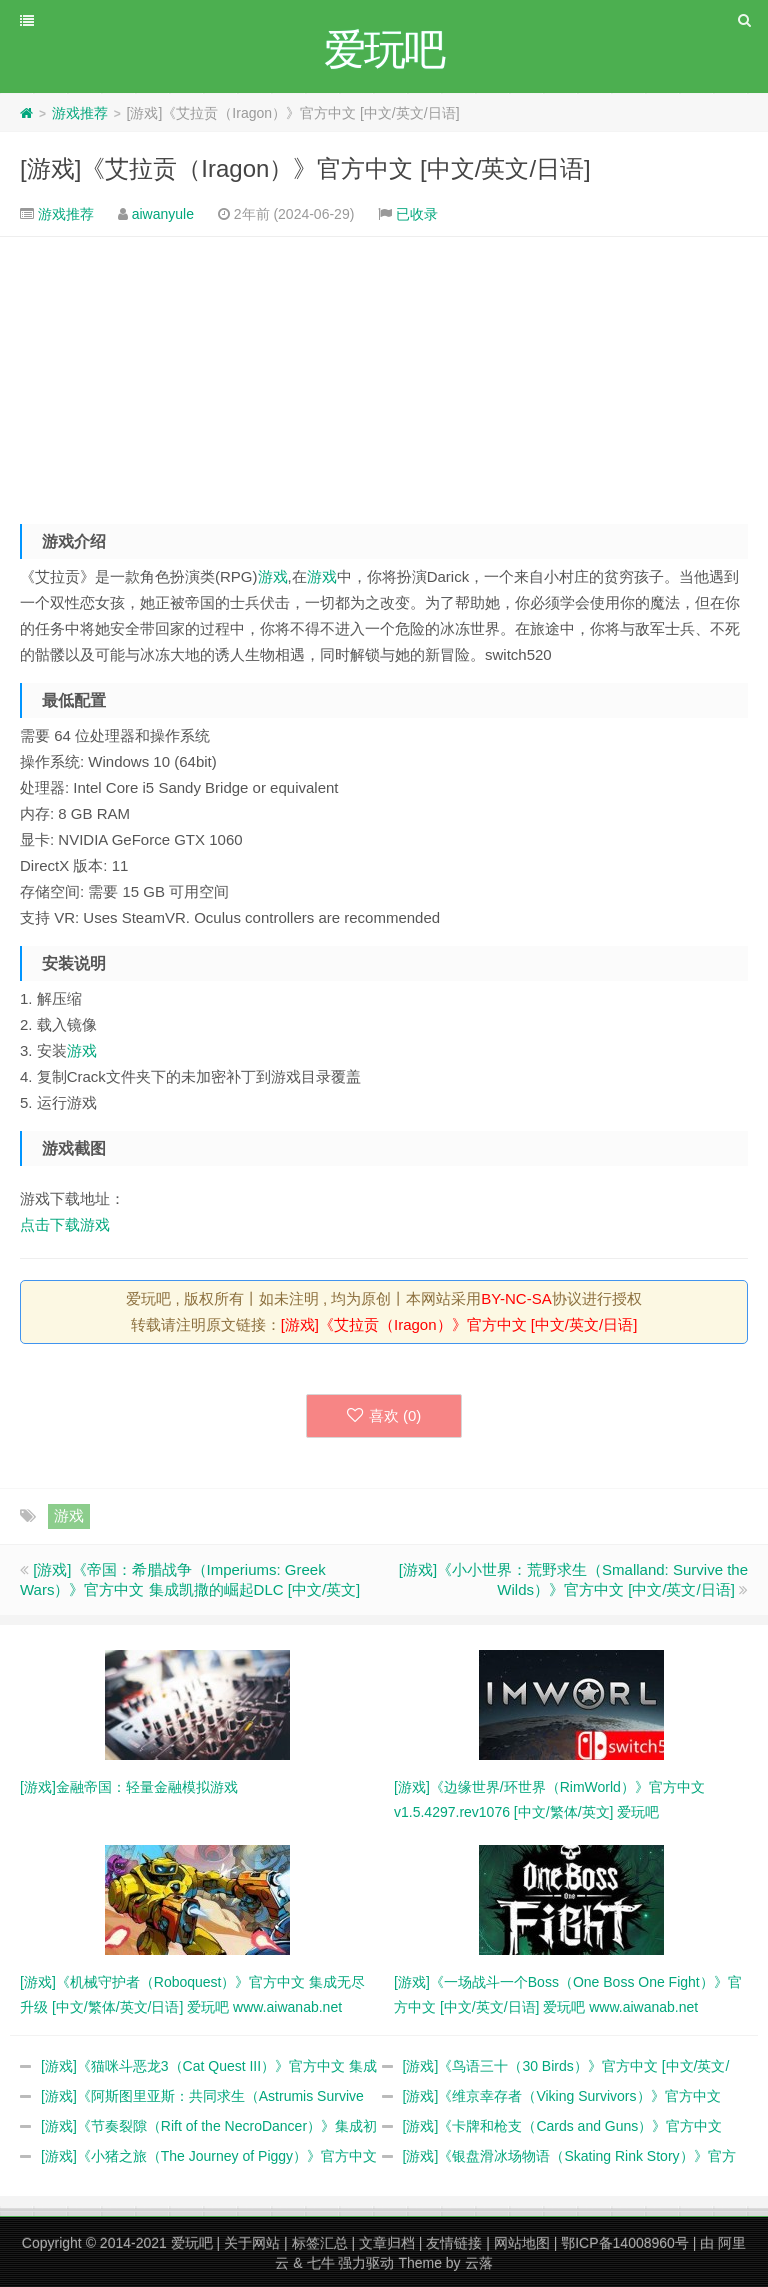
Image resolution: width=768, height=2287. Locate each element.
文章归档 (387, 2243)
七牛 (321, 2263)
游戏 (273, 576)
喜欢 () (384, 1415)
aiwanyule (163, 214)
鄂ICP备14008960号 (625, 2243)
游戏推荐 (80, 113)
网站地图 (522, 2243)
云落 (479, 2263)
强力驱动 (366, 2263)
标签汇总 (320, 2243)
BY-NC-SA (516, 1298)
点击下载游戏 (65, 1224)
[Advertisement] (384, 373)
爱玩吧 (192, 2243)
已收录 (417, 214)
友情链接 (454, 2243)
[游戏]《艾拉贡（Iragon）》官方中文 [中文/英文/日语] (305, 168)
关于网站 (252, 2243)
